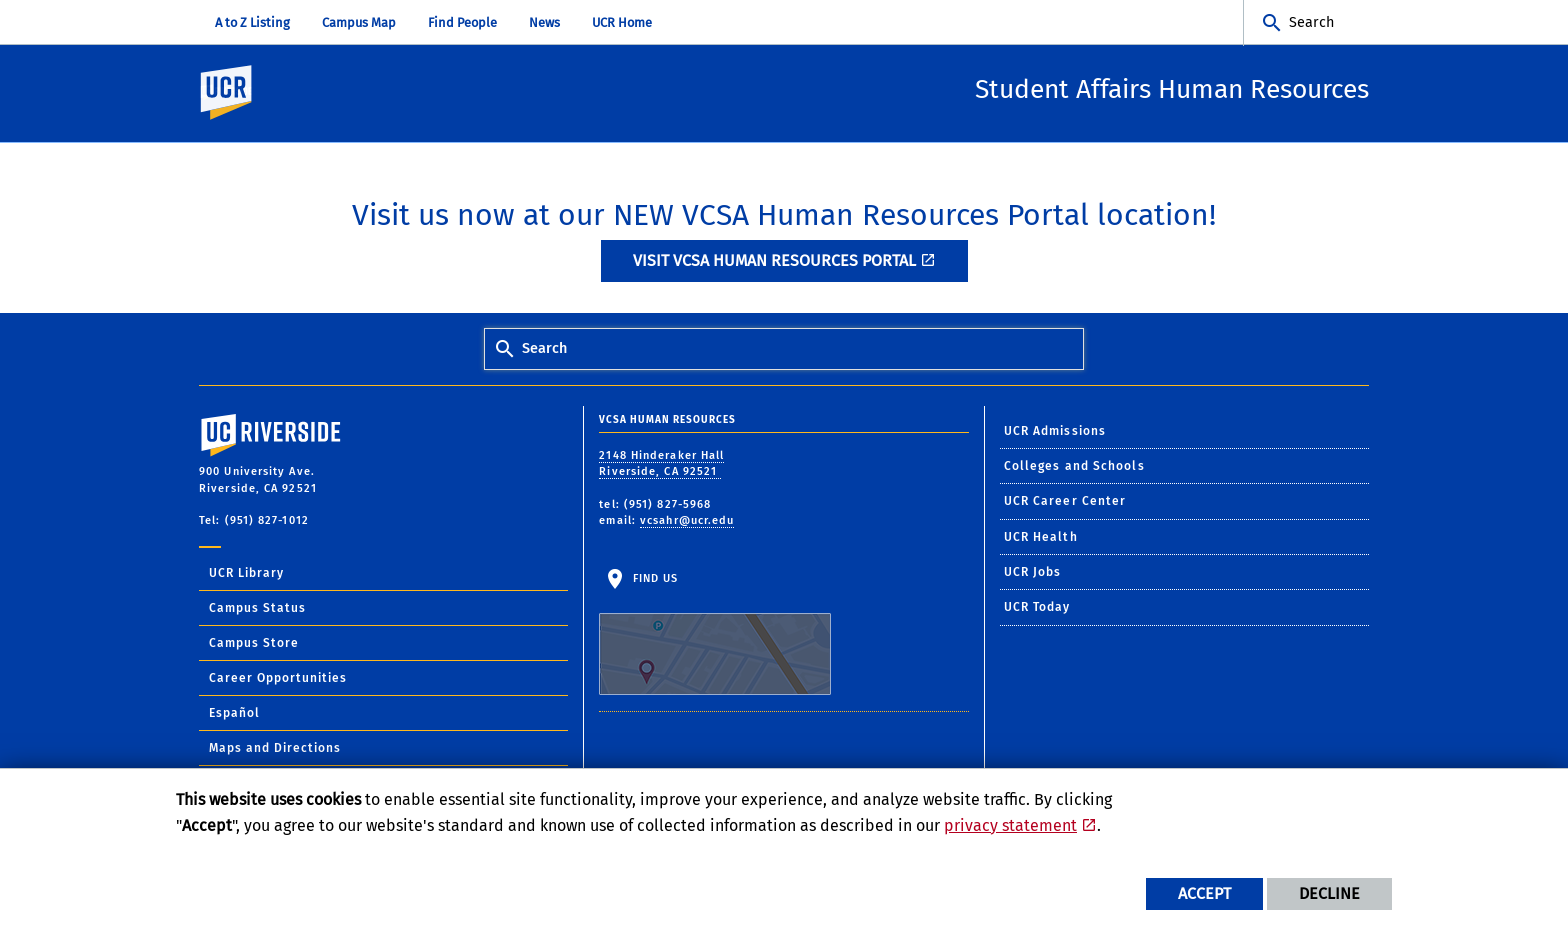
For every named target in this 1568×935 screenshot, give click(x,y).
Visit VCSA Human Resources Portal (774, 261)
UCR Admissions (1055, 432)
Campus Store (254, 644)
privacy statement (1010, 825)
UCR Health (1041, 538)
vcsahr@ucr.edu (687, 521)
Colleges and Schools (1074, 467)
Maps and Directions (275, 749)
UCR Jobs (1033, 573)
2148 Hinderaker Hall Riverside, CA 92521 (661, 465)
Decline (1329, 893)
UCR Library (246, 574)
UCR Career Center (1065, 502)
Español (234, 714)
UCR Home (622, 22)
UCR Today (1037, 608)
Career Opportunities (278, 679)
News (544, 22)
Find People (462, 22)
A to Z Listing (252, 22)
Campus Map (359, 22)
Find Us (715, 635)
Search (1311, 22)
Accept (1204, 893)
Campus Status (257, 609)
